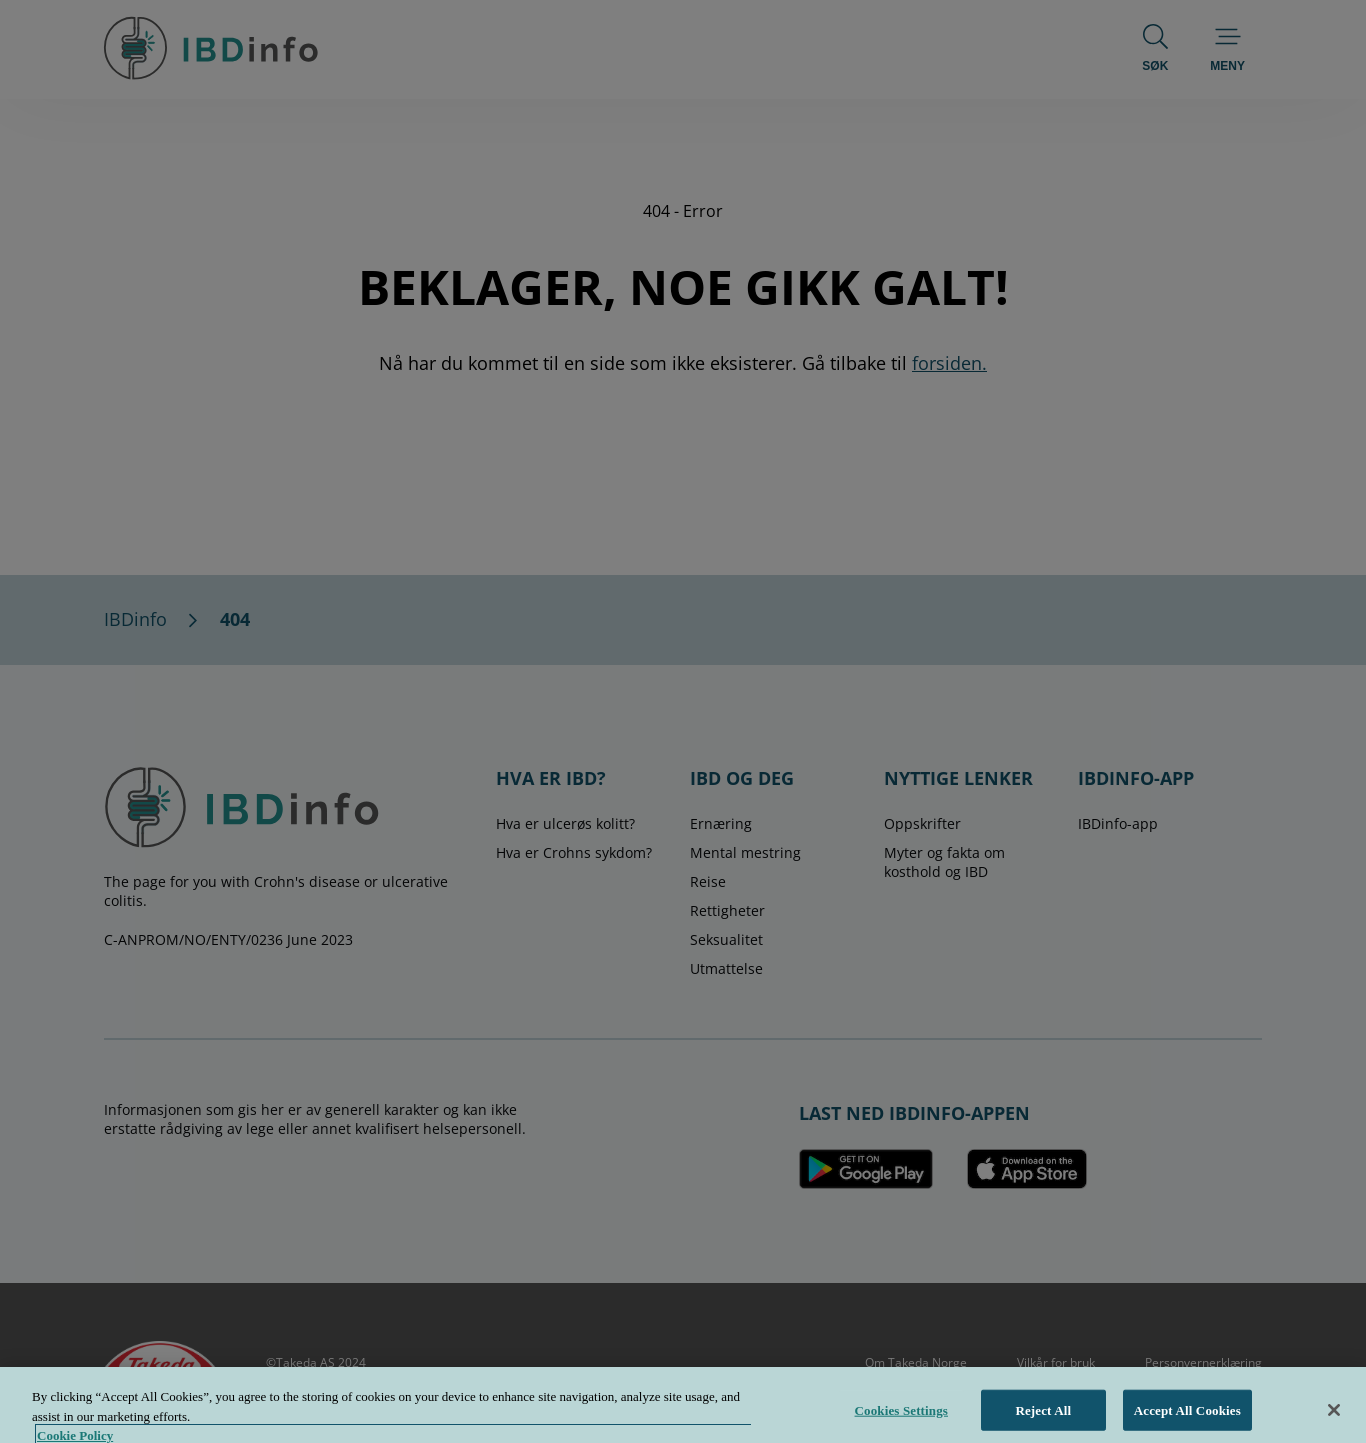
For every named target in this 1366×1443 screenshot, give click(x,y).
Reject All (1043, 1418)
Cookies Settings (901, 1418)
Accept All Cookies (1187, 1418)
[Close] (1334, 1418)
